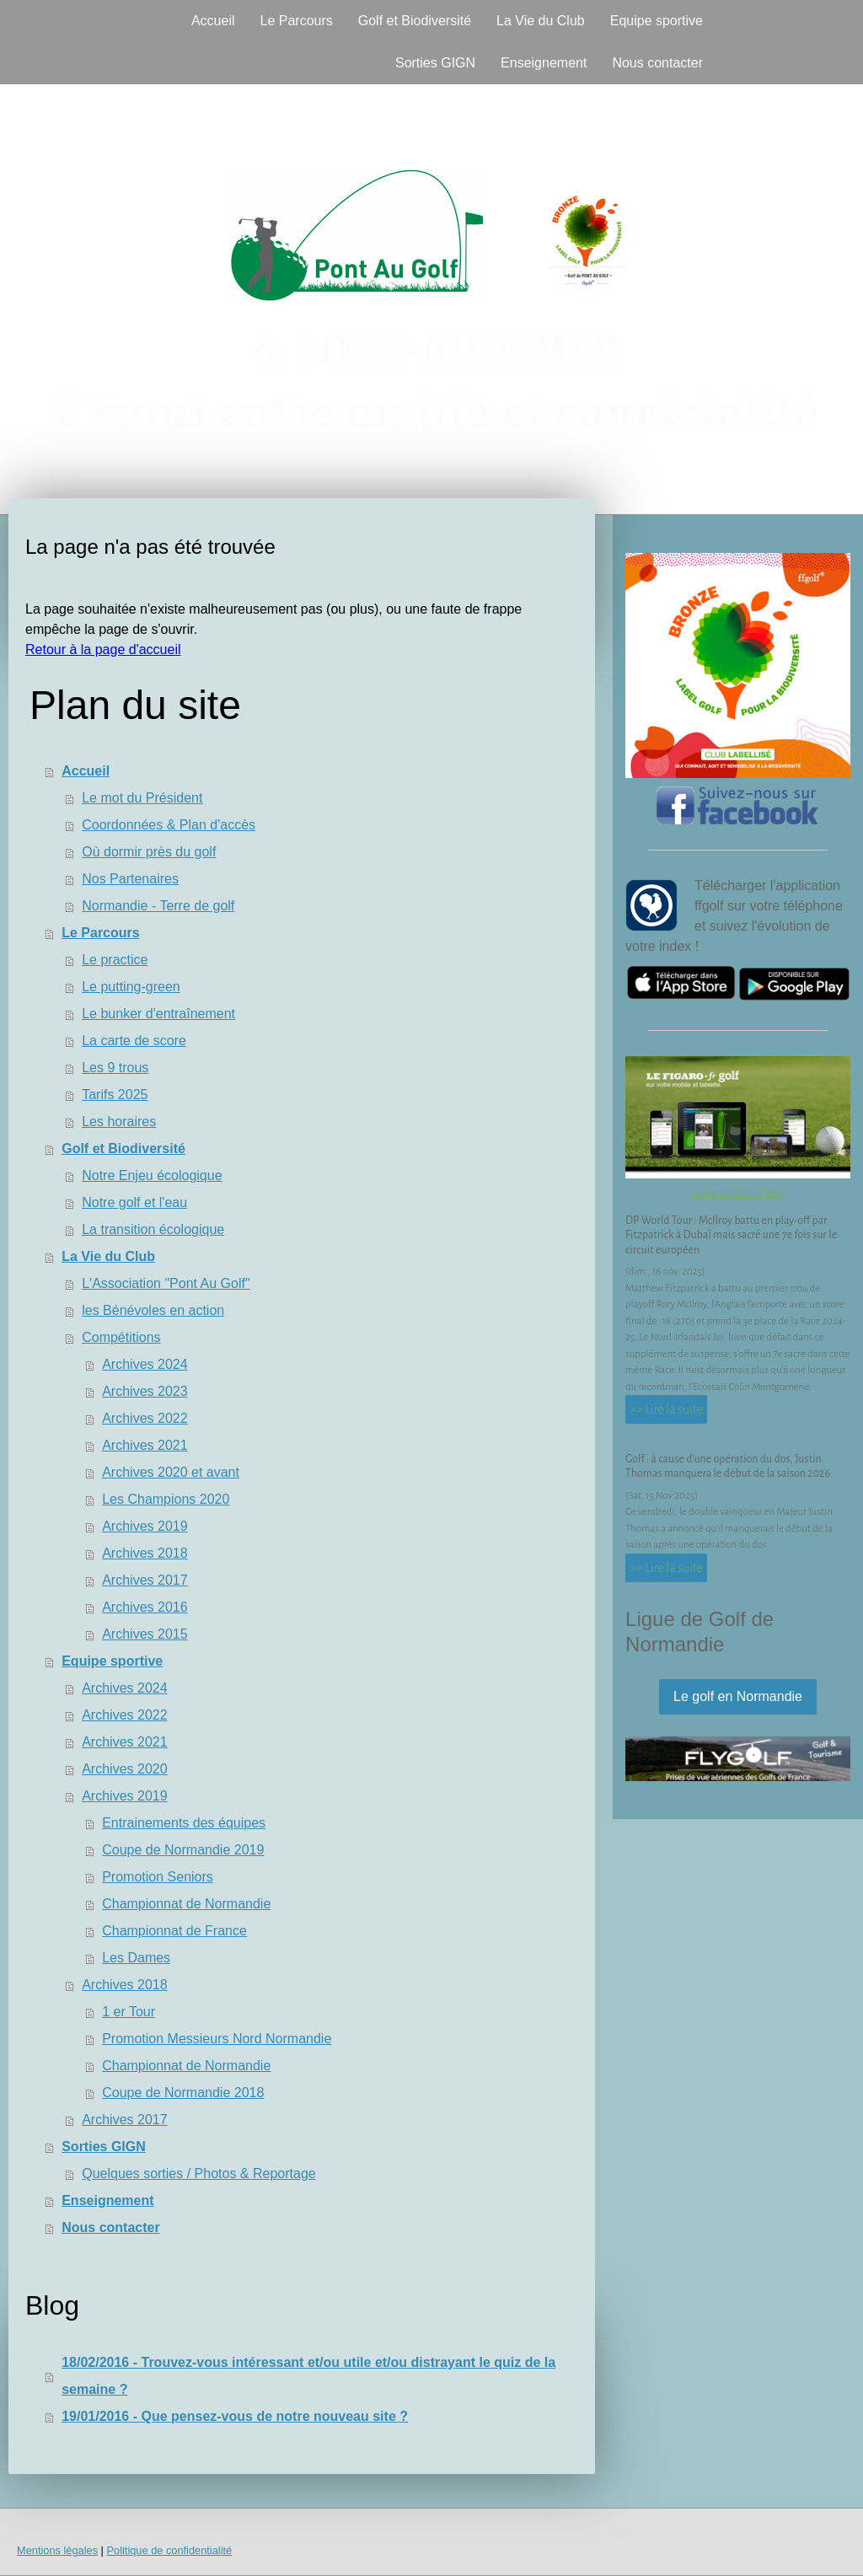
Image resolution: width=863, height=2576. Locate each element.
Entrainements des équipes (183, 1823)
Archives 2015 (144, 1634)
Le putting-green (131, 986)
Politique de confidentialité (169, 2550)
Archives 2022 (144, 1418)
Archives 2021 (144, 1445)
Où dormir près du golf (149, 852)
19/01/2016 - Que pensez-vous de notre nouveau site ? (235, 2416)
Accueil (213, 20)
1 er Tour (128, 2011)
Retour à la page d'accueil (103, 649)
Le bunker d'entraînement (158, 1013)
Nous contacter (657, 63)
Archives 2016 (144, 1607)
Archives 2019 (144, 1526)
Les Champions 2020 (165, 1499)
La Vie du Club (540, 20)
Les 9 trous (115, 1067)
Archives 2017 (144, 1580)
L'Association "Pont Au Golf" (165, 1283)
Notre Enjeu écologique (152, 1175)
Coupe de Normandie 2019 (183, 1850)
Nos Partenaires (130, 879)
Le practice (114, 960)
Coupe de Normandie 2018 (183, 2092)
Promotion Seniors (157, 1877)
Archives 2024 (144, 1364)
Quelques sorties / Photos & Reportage (199, 2173)
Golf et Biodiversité (414, 20)
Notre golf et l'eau (134, 1202)
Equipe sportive (656, 20)
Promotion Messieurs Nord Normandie (216, 2038)
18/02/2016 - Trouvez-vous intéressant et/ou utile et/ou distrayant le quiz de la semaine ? (308, 2375)
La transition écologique (153, 1229)
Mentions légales (57, 2550)
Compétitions (121, 1337)
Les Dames (136, 1958)
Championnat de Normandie (186, 1904)
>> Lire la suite (666, 1409)
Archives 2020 (124, 1769)
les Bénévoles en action (153, 1310)
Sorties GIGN (435, 63)
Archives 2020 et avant (170, 1472)
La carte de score (134, 1040)
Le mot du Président (142, 798)
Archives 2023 (144, 1391)
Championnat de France (174, 1931)
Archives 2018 (144, 1553)
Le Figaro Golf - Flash (738, 1193)
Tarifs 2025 (114, 1094)
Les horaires (119, 1121)
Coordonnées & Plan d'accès (168, 825)
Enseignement (544, 63)
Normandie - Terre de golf (158, 906)
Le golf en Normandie (737, 1696)
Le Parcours (296, 20)
